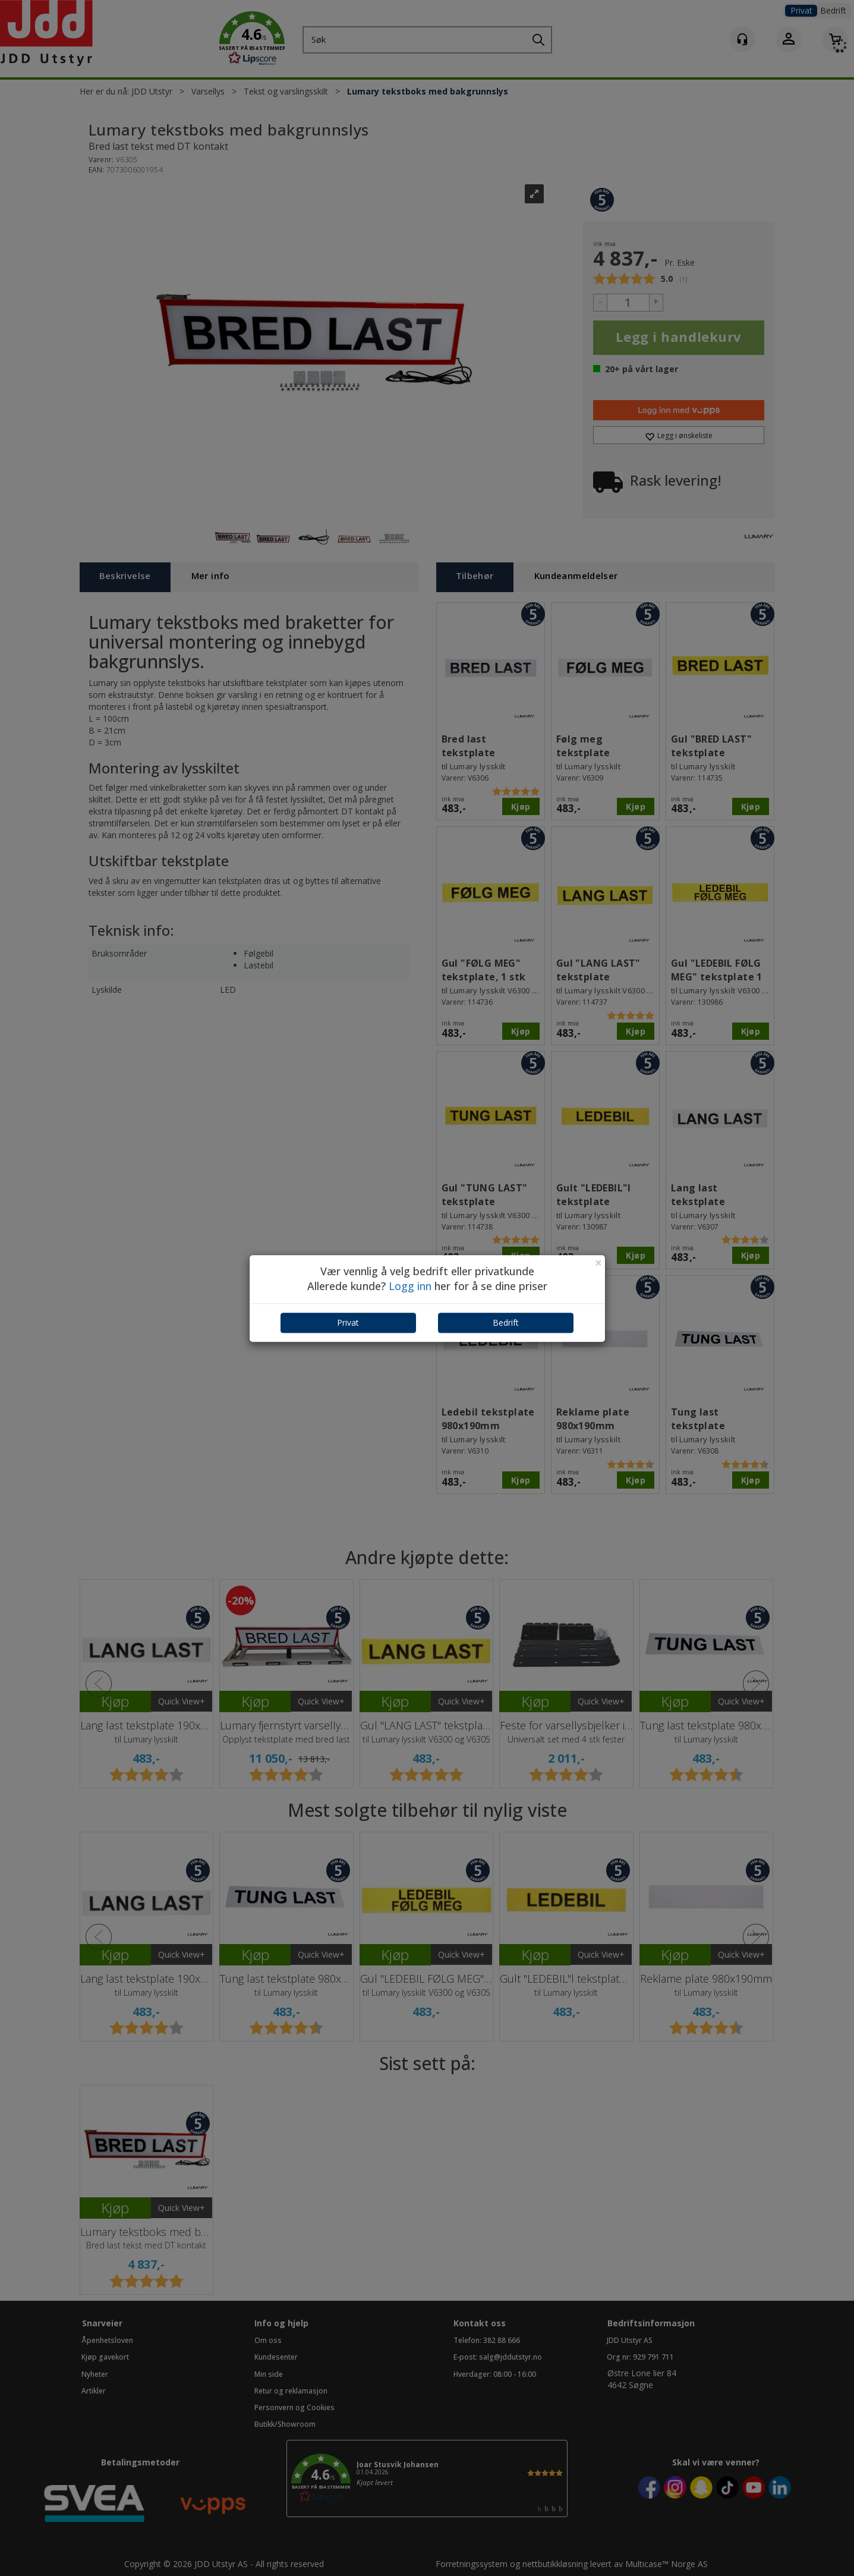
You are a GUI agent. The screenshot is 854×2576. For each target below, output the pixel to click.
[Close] (598, 1263)
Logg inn (410, 1286)
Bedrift (506, 1322)
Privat (348, 1322)
